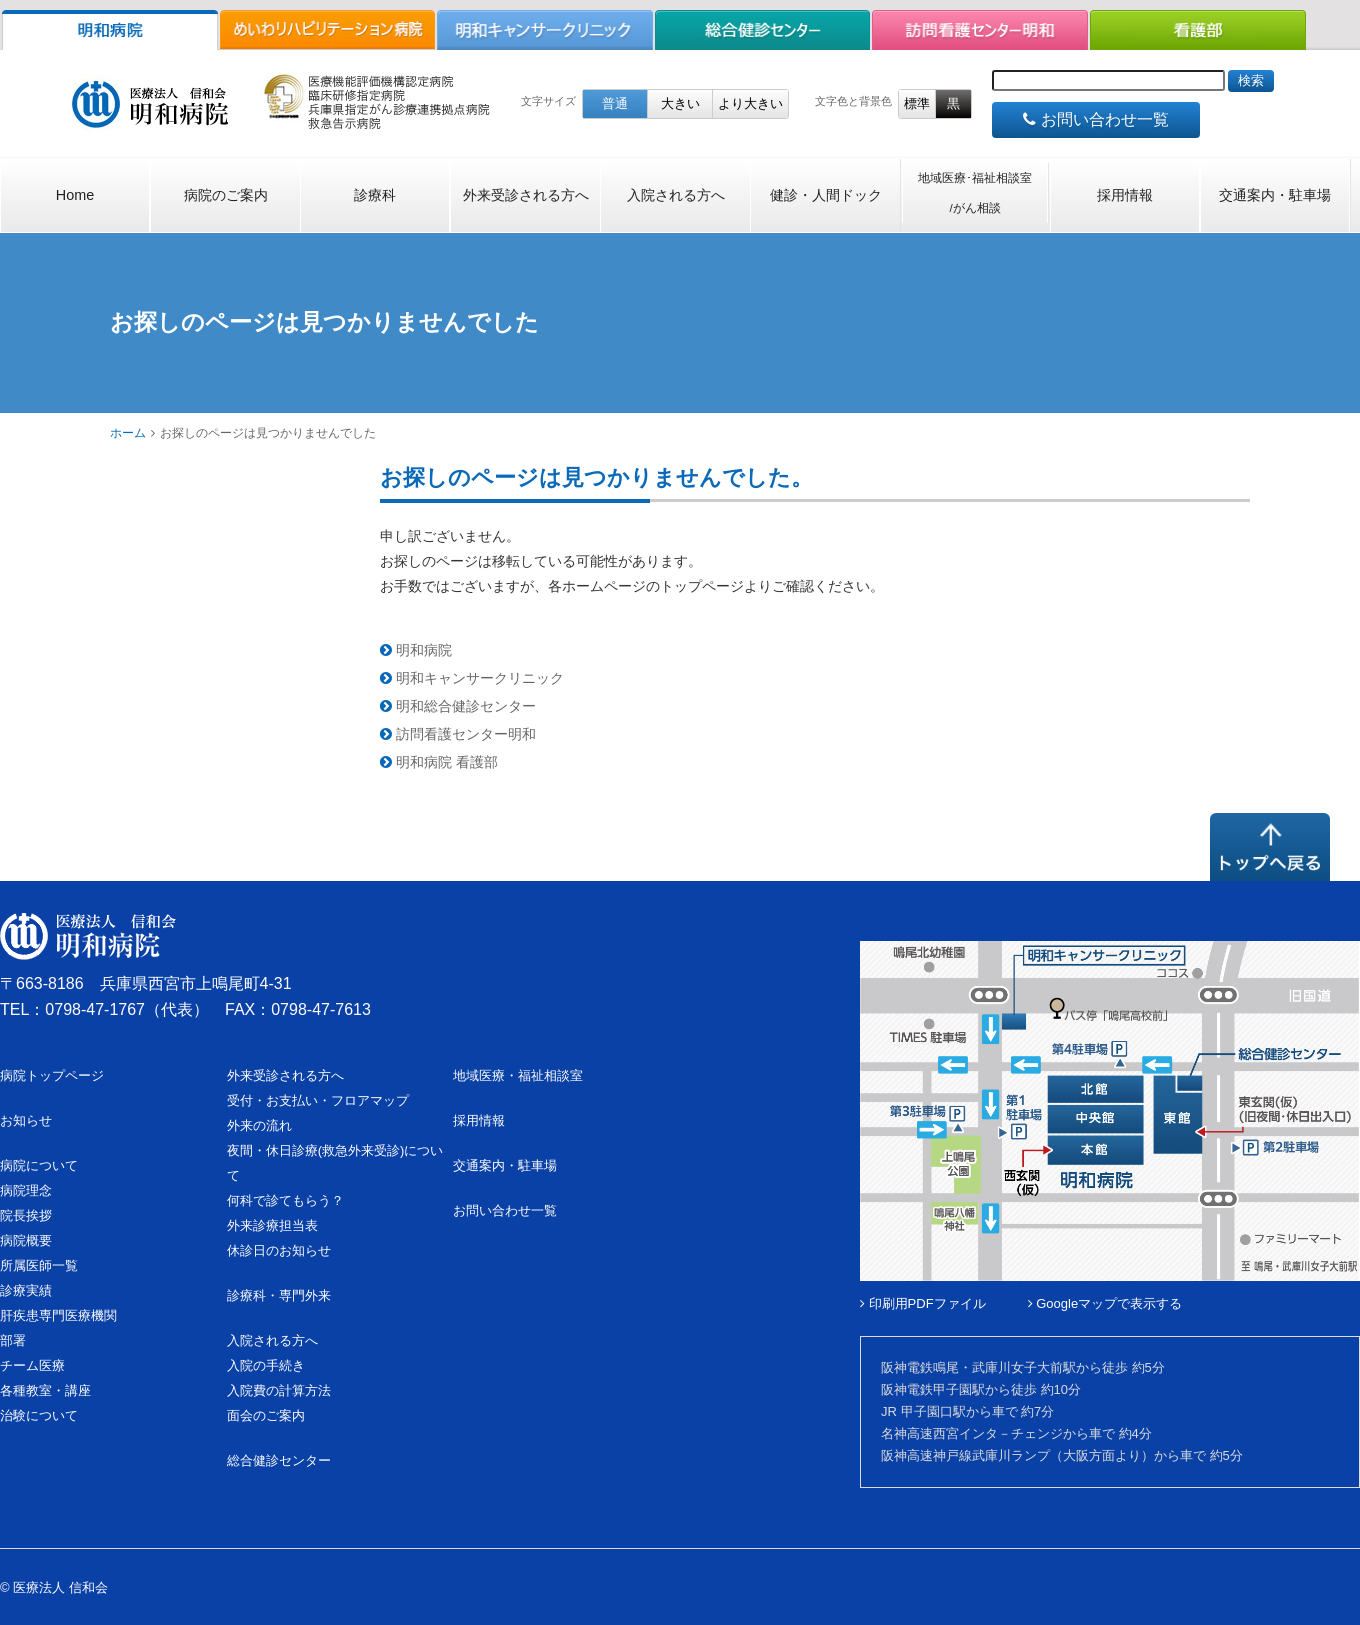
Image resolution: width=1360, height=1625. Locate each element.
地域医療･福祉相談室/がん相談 (975, 193)
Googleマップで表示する (1105, 1303)
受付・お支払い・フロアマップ (318, 1100)
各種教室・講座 (45, 1390)
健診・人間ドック (826, 195)
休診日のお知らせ (279, 1250)
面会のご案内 (266, 1415)
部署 (13, 1340)
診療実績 (26, 1290)
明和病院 (416, 650)
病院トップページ (52, 1075)
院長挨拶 (26, 1215)
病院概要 (26, 1240)
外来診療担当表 (272, 1225)
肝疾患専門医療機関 (58, 1315)
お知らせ (26, 1120)
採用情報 (1125, 195)
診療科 (375, 195)
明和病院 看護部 (439, 762)
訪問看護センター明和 (458, 734)
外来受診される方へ (526, 195)
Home (75, 195)
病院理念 (26, 1190)
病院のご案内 (226, 195)
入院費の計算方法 (279, 1390)
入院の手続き (266, 1365)
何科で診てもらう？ (285, 1200)
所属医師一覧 (39, 1265)
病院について (39, 1165)
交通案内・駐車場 (1275, 195)
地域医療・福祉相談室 (518, 1075)
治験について (39, 1415)
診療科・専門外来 (279, 1295)
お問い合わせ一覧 (1095, 119)
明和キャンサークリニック (472, 678)
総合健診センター (279, 1460)
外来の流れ (259, 1125)
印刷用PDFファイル (923, 1303)
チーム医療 (32, 1365)
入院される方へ (676, 195)
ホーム (128, 433)
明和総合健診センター (458, 706)
